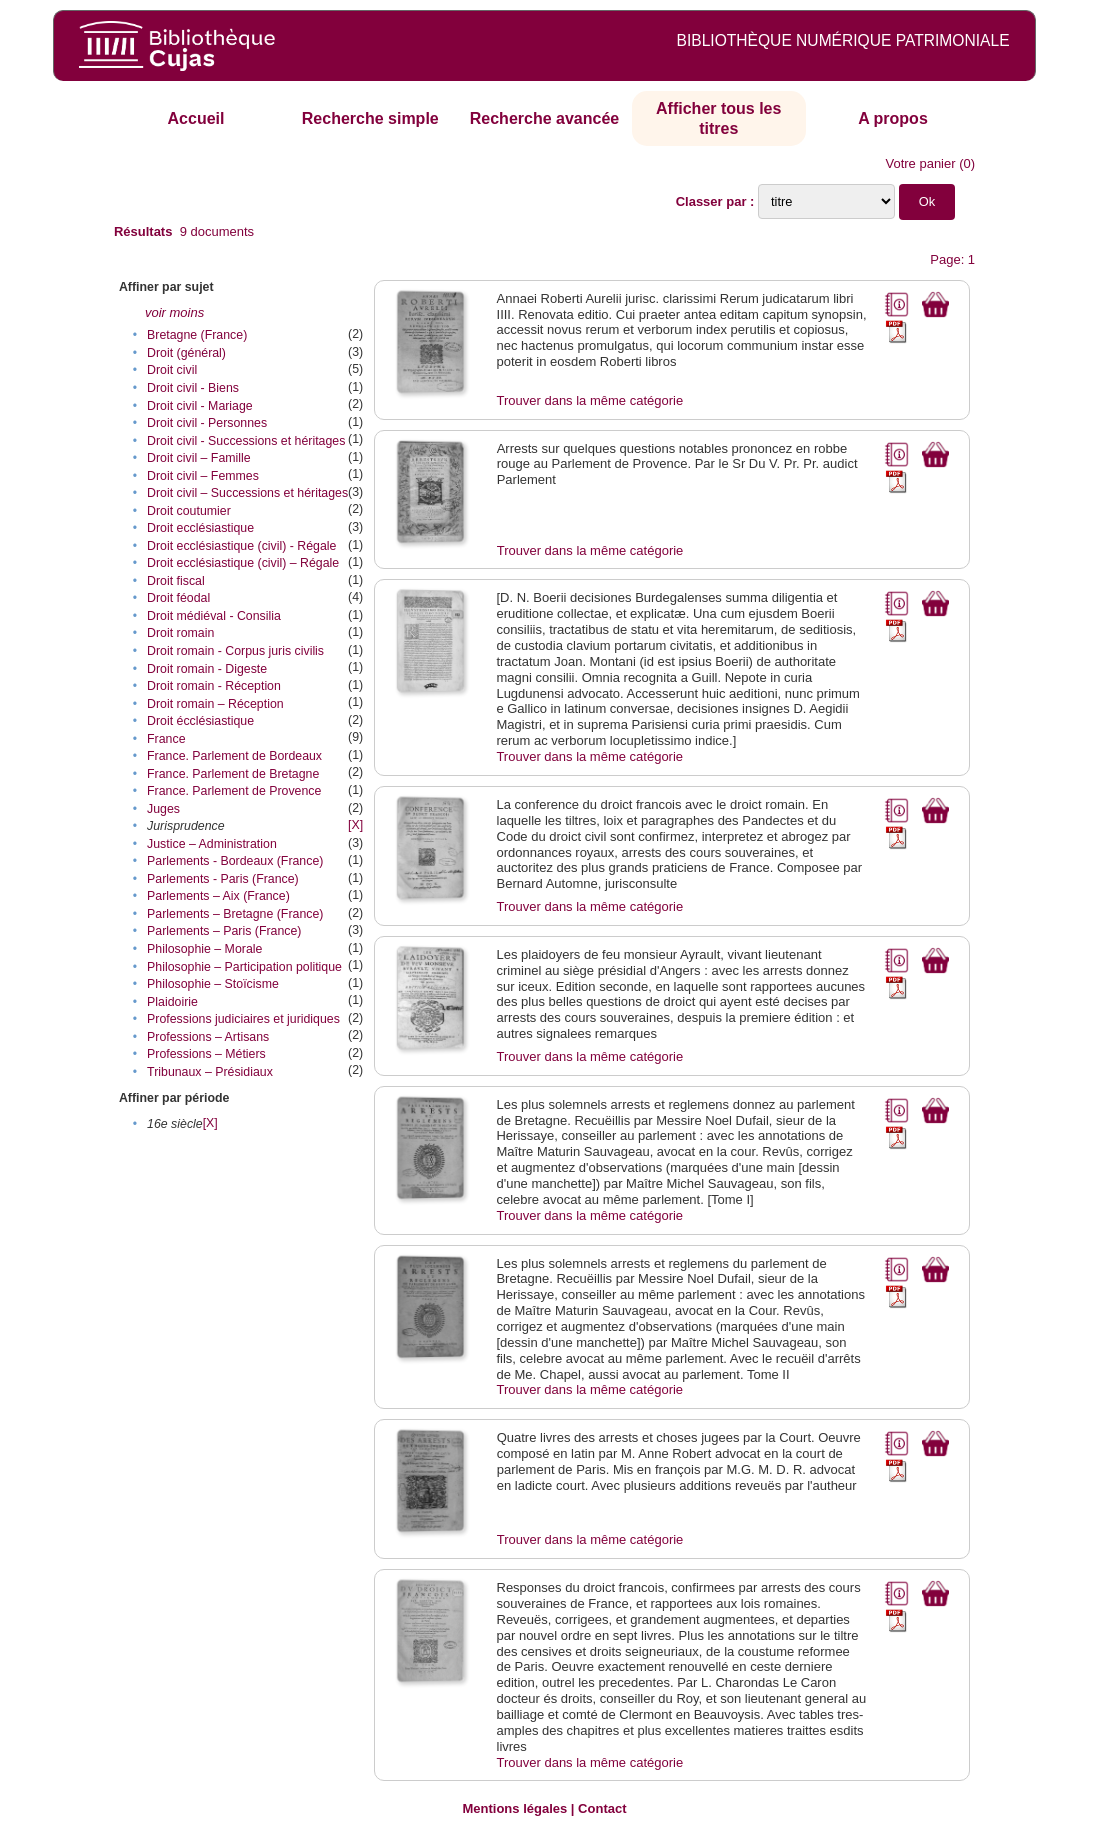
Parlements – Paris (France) (224, 931)
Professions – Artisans (208, 1037)
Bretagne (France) (197, 335)
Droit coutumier (189, 511)
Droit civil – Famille (199, 458)
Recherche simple (370, 118)
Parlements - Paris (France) (223, 879)
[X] (355, 825)
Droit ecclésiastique (200, 528)
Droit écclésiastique (200, 721)
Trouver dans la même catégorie (590, 400)
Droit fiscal (176, 581)
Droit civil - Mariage (200, 406)
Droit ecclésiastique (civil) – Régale (243, 563)
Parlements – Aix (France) (218, 896)
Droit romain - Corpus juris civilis (235, 651)
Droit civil (172, 370)
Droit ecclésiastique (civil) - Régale (241, 546)
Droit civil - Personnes (207, 423)
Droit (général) (186, 353)
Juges (163, 809)
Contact (602, 1808)
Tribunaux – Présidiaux (210, 1072)
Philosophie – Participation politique (244, 967)
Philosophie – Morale (204, 949)
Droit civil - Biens (193, 388)
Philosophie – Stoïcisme (213, 984)
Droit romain (180, 633)
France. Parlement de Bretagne (233, 774)
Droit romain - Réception (214, 686)
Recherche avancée (544, 118)
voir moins (174, 312)
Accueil (196, 118)
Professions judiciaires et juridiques (243, 1019)
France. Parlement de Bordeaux (234, 756)
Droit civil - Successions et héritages (246, 441)
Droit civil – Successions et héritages (247, 493)
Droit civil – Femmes (203, 476)
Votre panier (920, 163)
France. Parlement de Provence (234, 791)
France (166, 739)
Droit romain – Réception (215, 704)
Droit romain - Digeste (207, 669)
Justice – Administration (212, 844)
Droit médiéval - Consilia (214, 616)
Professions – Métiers (206, 1054)
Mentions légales (514, 1808)
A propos (893, 118)
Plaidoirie (172, 1002)
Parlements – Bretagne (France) (235, 914)
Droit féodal (178, 598)
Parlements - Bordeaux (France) (235, 861)
